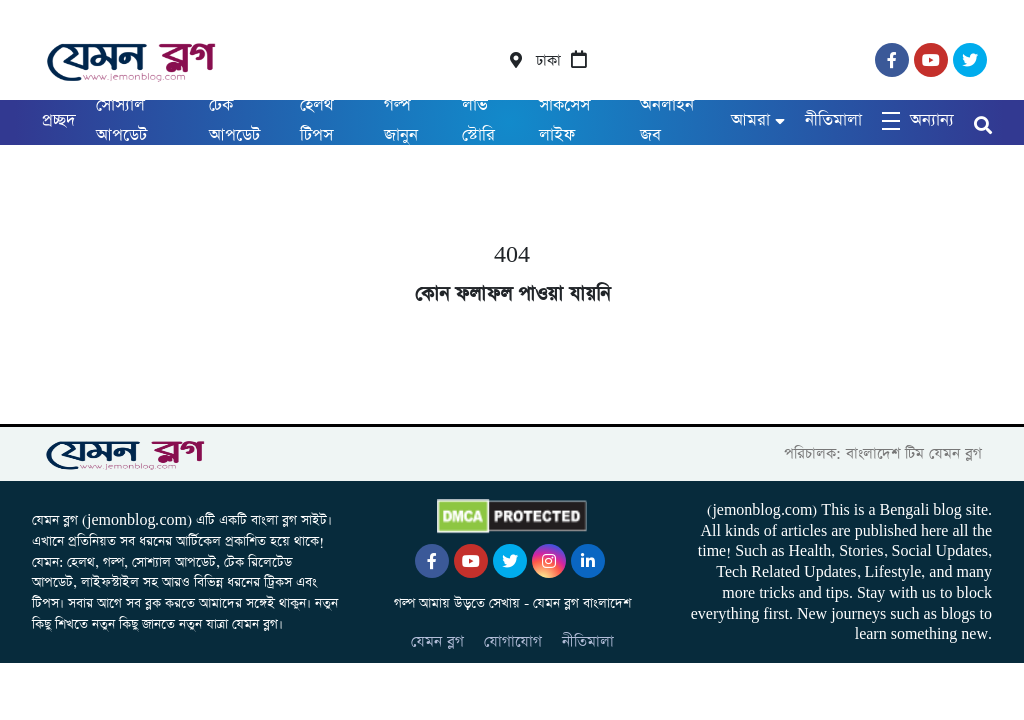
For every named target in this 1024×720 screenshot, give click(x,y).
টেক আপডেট (234, 120)
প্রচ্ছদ (59, 120)
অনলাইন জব (667, 120)
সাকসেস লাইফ (564, 120)
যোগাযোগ (513, 641)
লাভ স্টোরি (478, 120)
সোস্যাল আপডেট (121, 120)
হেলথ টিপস (317, 120)
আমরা (750, 120)
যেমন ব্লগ (437, 641)
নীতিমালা (833, 120)
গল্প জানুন (401, 120)
